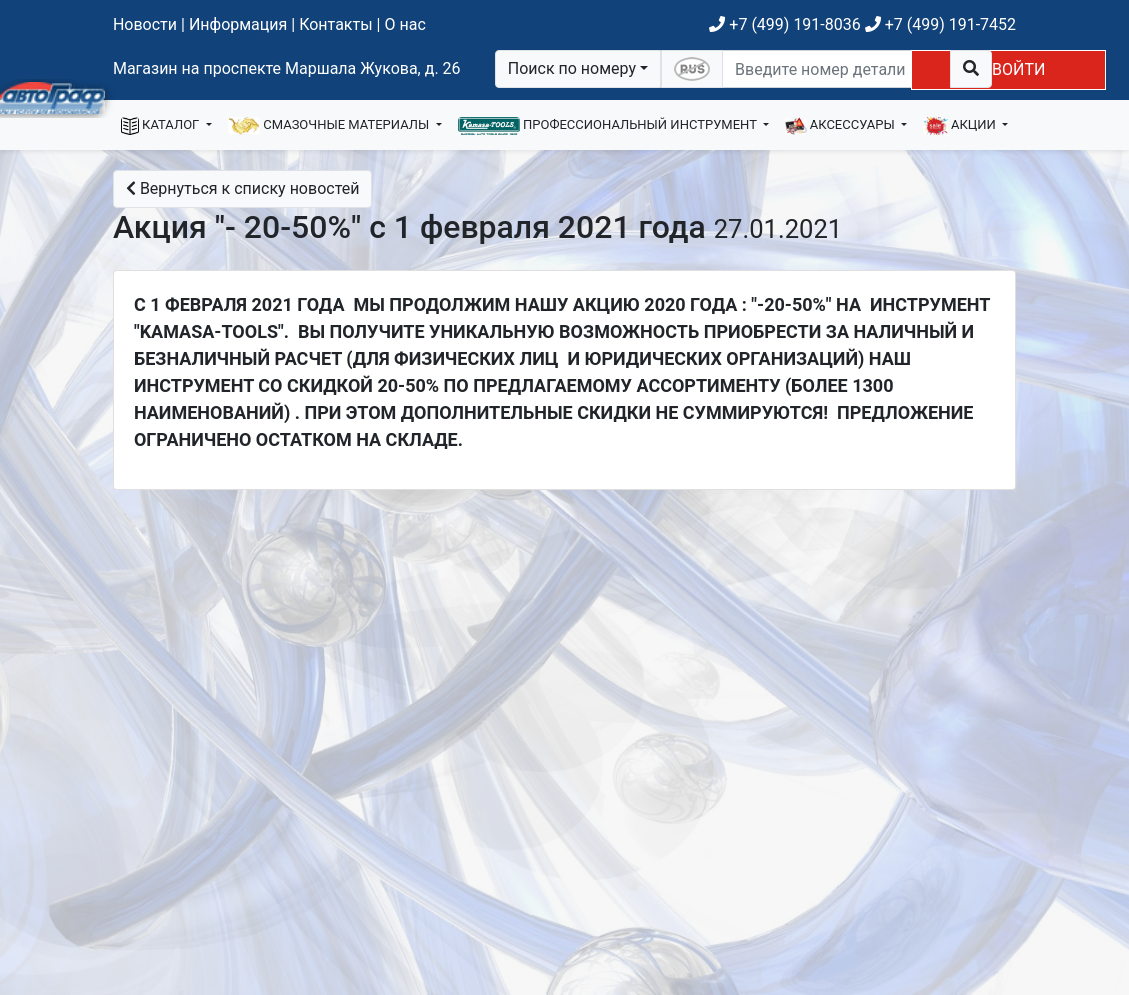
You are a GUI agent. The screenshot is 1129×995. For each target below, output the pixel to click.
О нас (404, 24)
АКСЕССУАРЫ (841, 126)
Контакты (335, 24)
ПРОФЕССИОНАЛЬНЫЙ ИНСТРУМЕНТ (609, 126)
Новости (145, 24)
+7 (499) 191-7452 (940, 24)
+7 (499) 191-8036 (784, 24)
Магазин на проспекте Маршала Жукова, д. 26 (287, 68)
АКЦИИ (961, 126)
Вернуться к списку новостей (243, 188)
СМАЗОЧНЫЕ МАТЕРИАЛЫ (330, 126)
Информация (238, 24)
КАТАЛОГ (162, 126)
